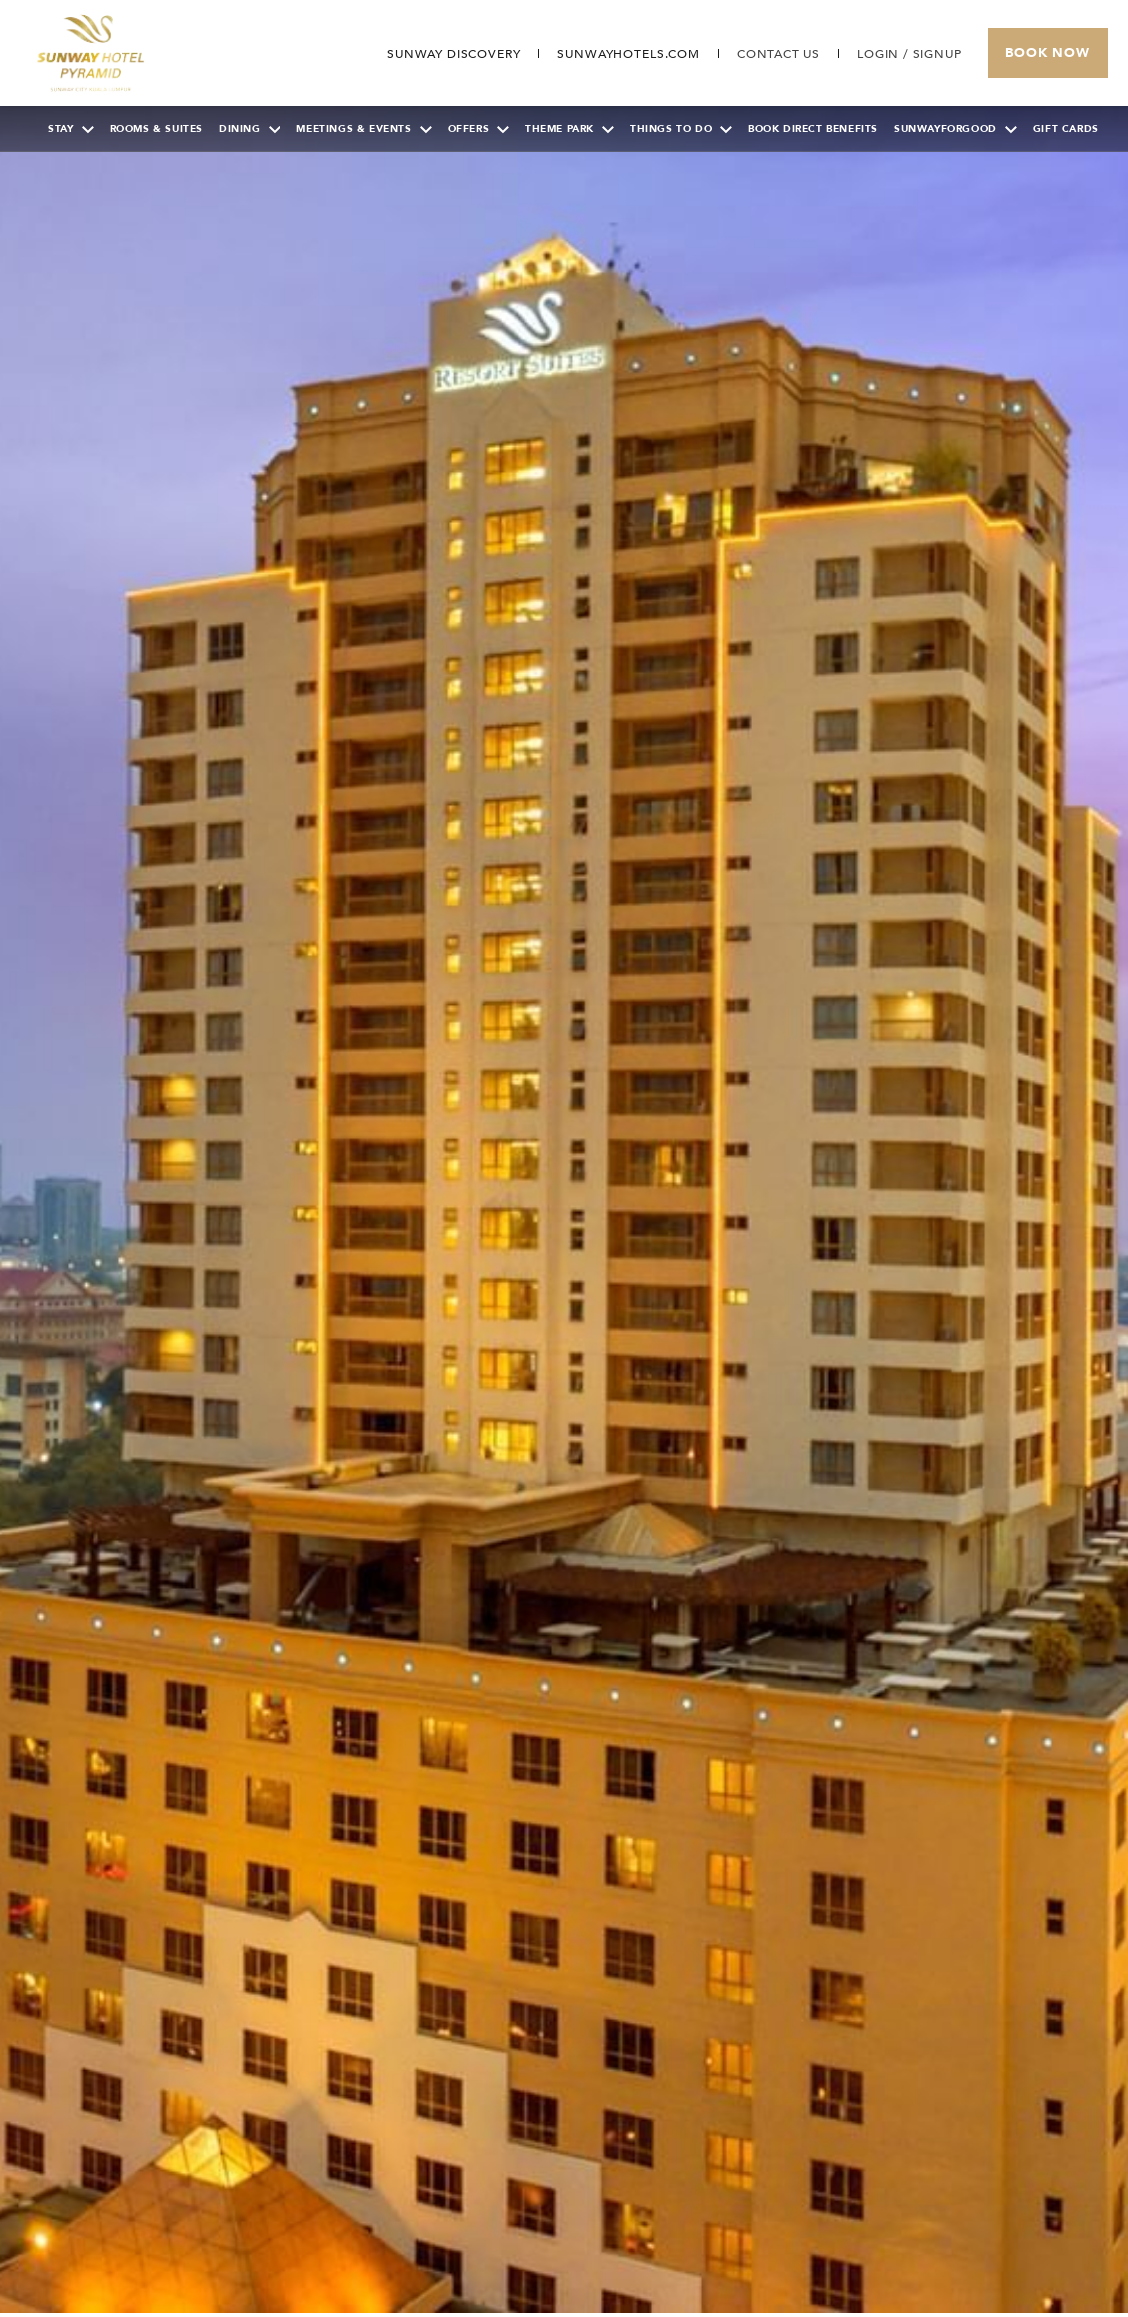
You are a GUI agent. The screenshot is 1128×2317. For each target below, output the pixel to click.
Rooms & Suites (156, 129)
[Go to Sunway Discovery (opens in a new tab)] (452, 54)
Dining (250, 129)
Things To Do (681, 129)
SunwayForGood (955, 129)
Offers (479, 129)
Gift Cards (1066, 129)
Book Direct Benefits (813, 129)
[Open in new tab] (628, 54)
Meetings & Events (363, 129)
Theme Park (569, 129)
